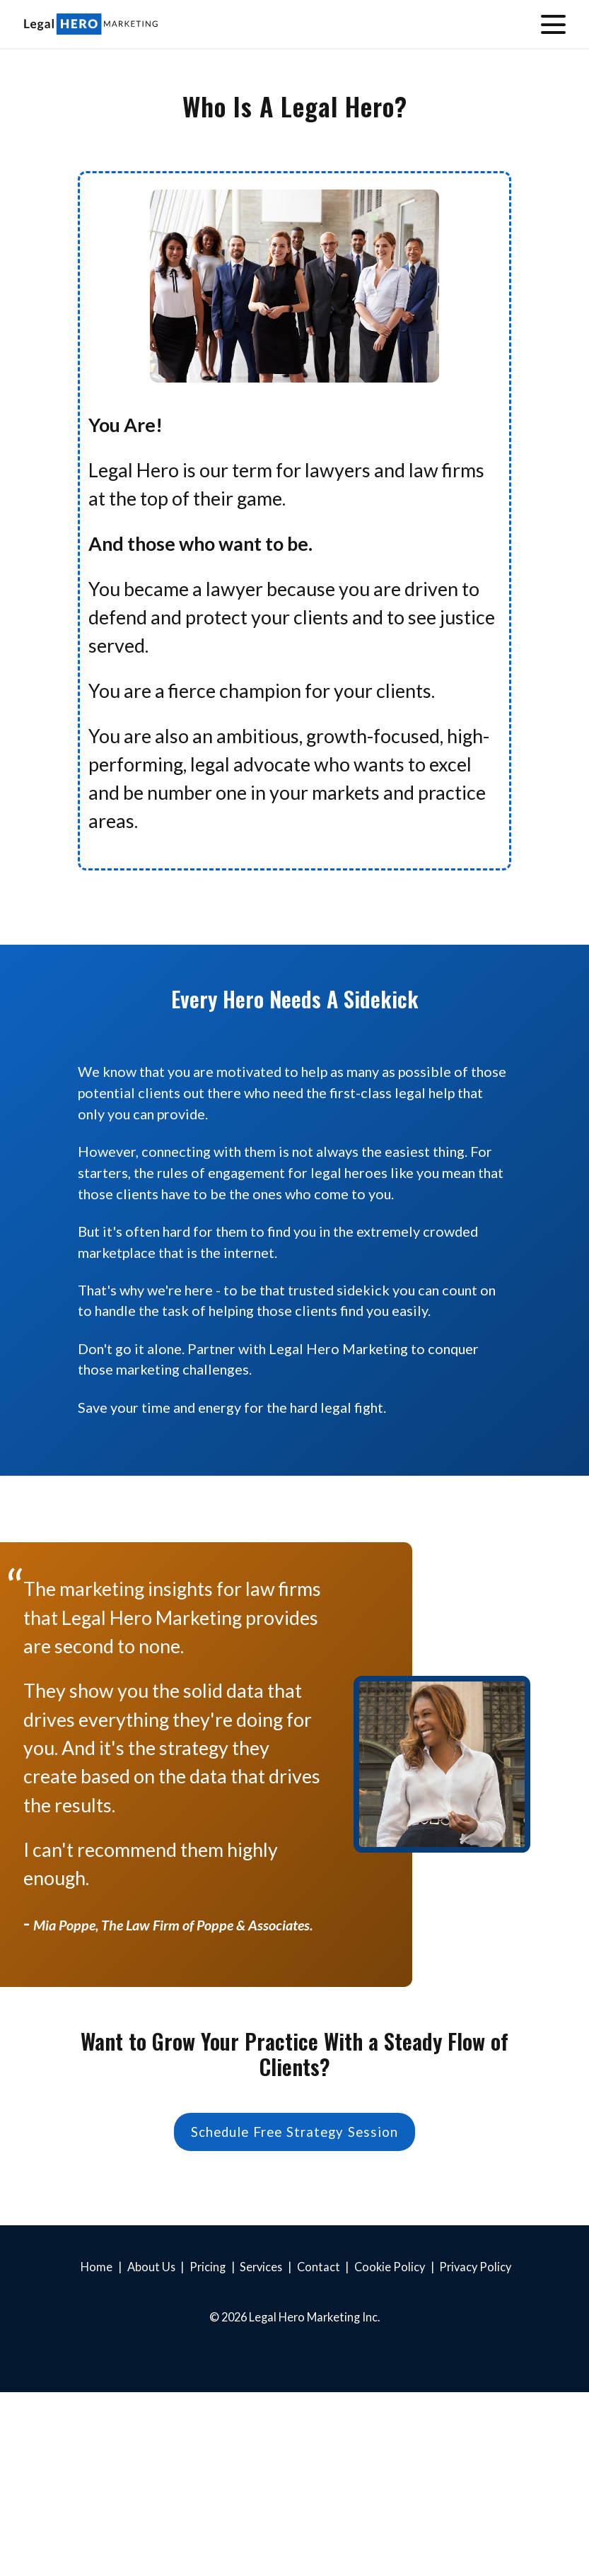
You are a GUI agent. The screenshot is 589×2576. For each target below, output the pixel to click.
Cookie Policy (389, 2266)
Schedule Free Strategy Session (295, 2132)
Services (261, 2266)
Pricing (207, 2266)
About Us (151, 2266)
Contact (318, 2266)
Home (96, 2266)
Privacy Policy (475, 2266)
